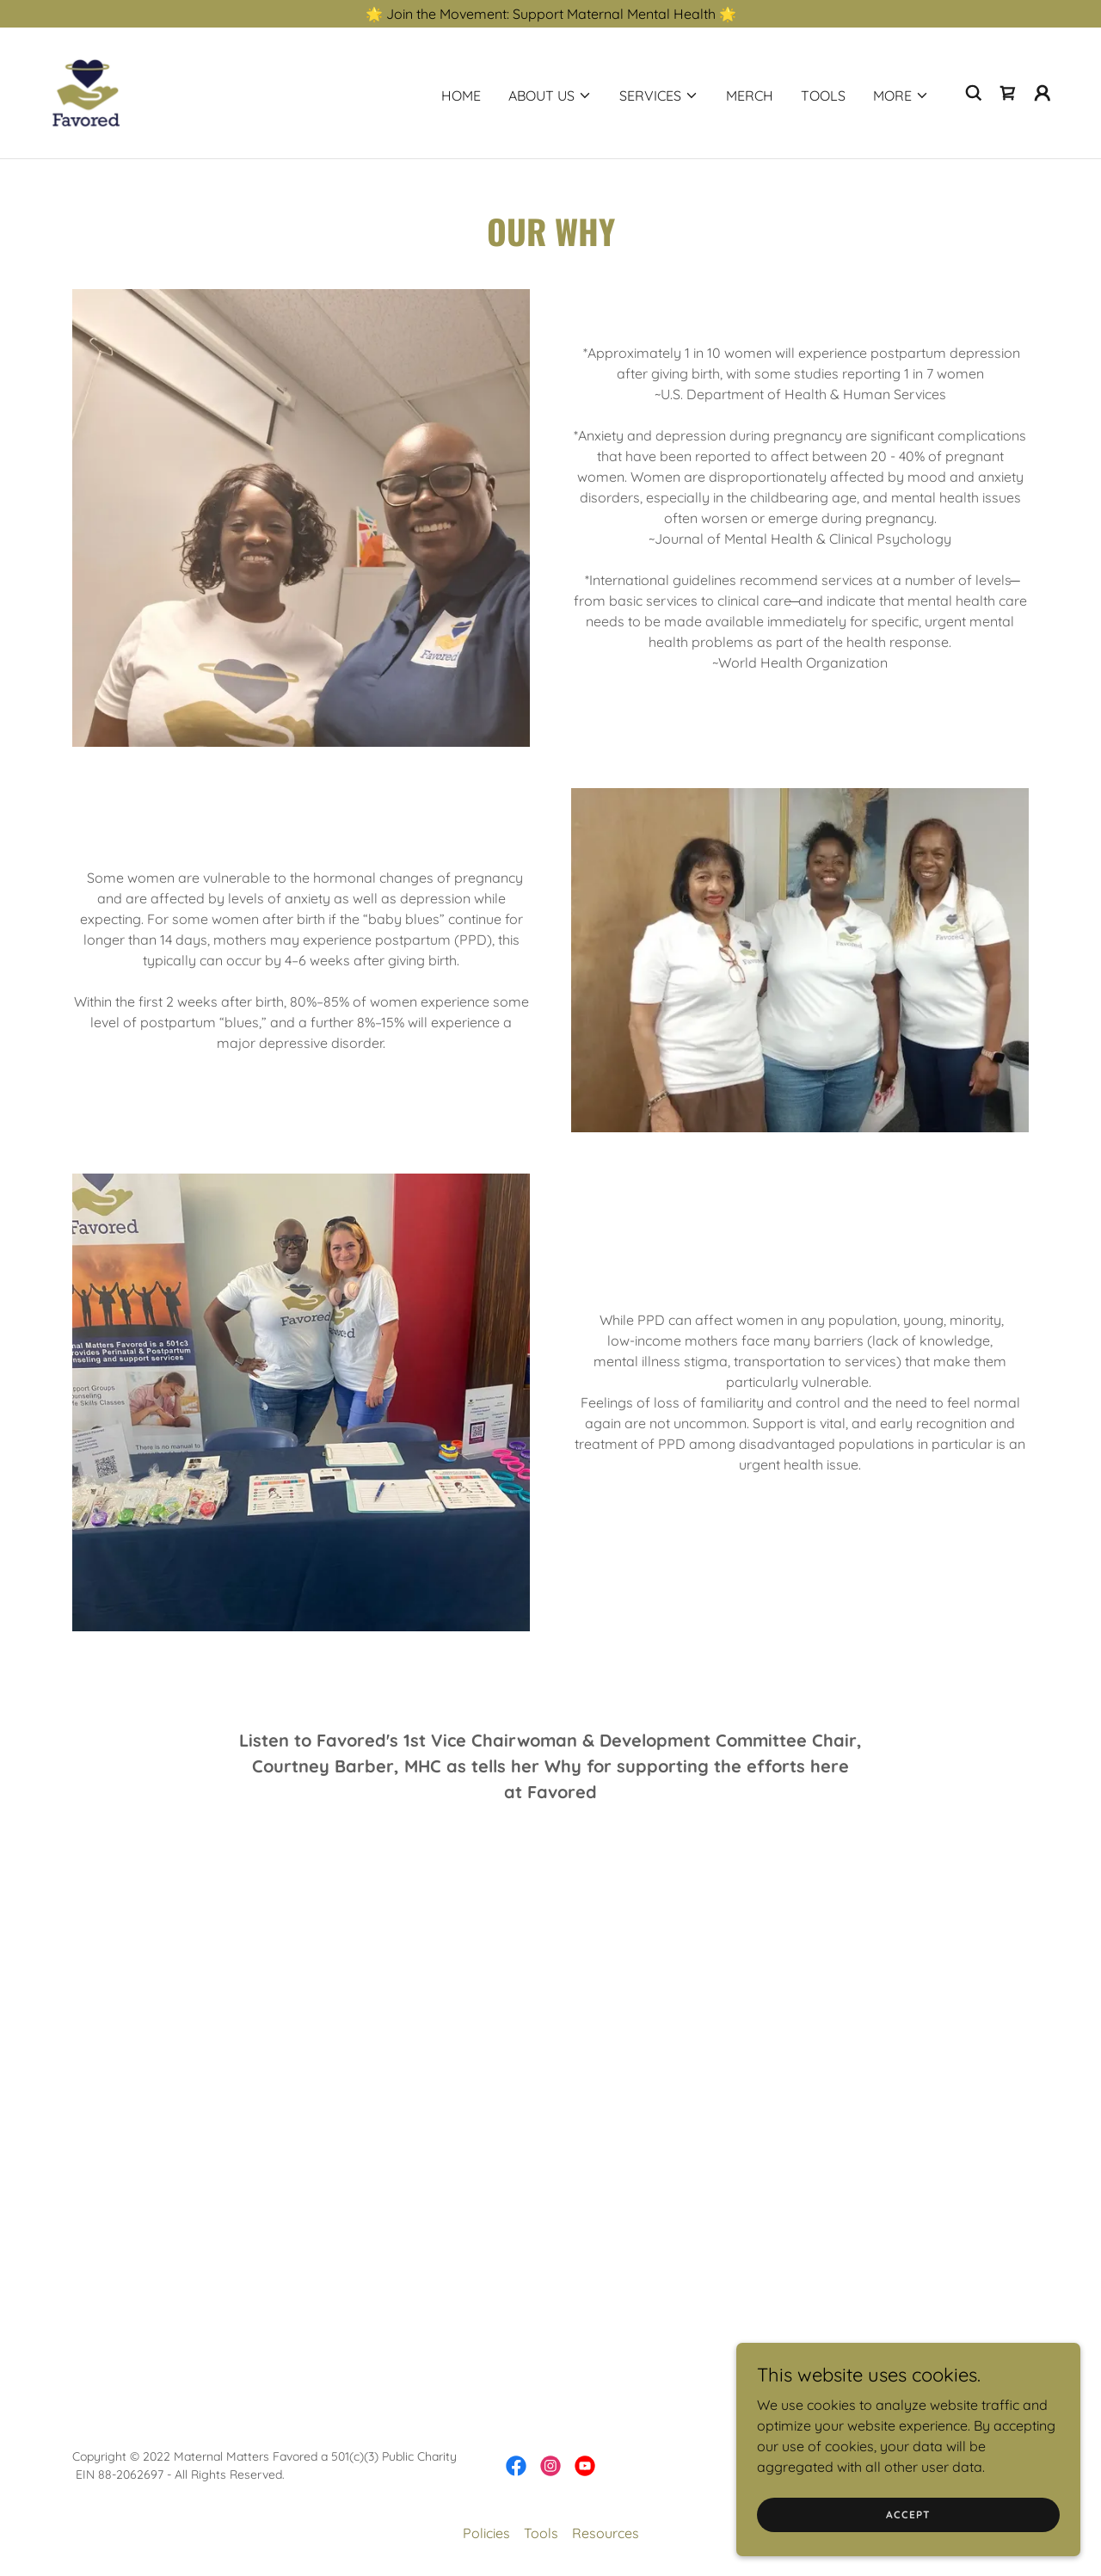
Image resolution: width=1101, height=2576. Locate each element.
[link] (86, 91)
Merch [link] (749, 95)
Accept (908, 2514)
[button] (550, 95)
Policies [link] (486, 2533)
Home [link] (461, 95)
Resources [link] (605, 2533)
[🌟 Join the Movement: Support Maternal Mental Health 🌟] (550, 13)
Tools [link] (823, 95)
